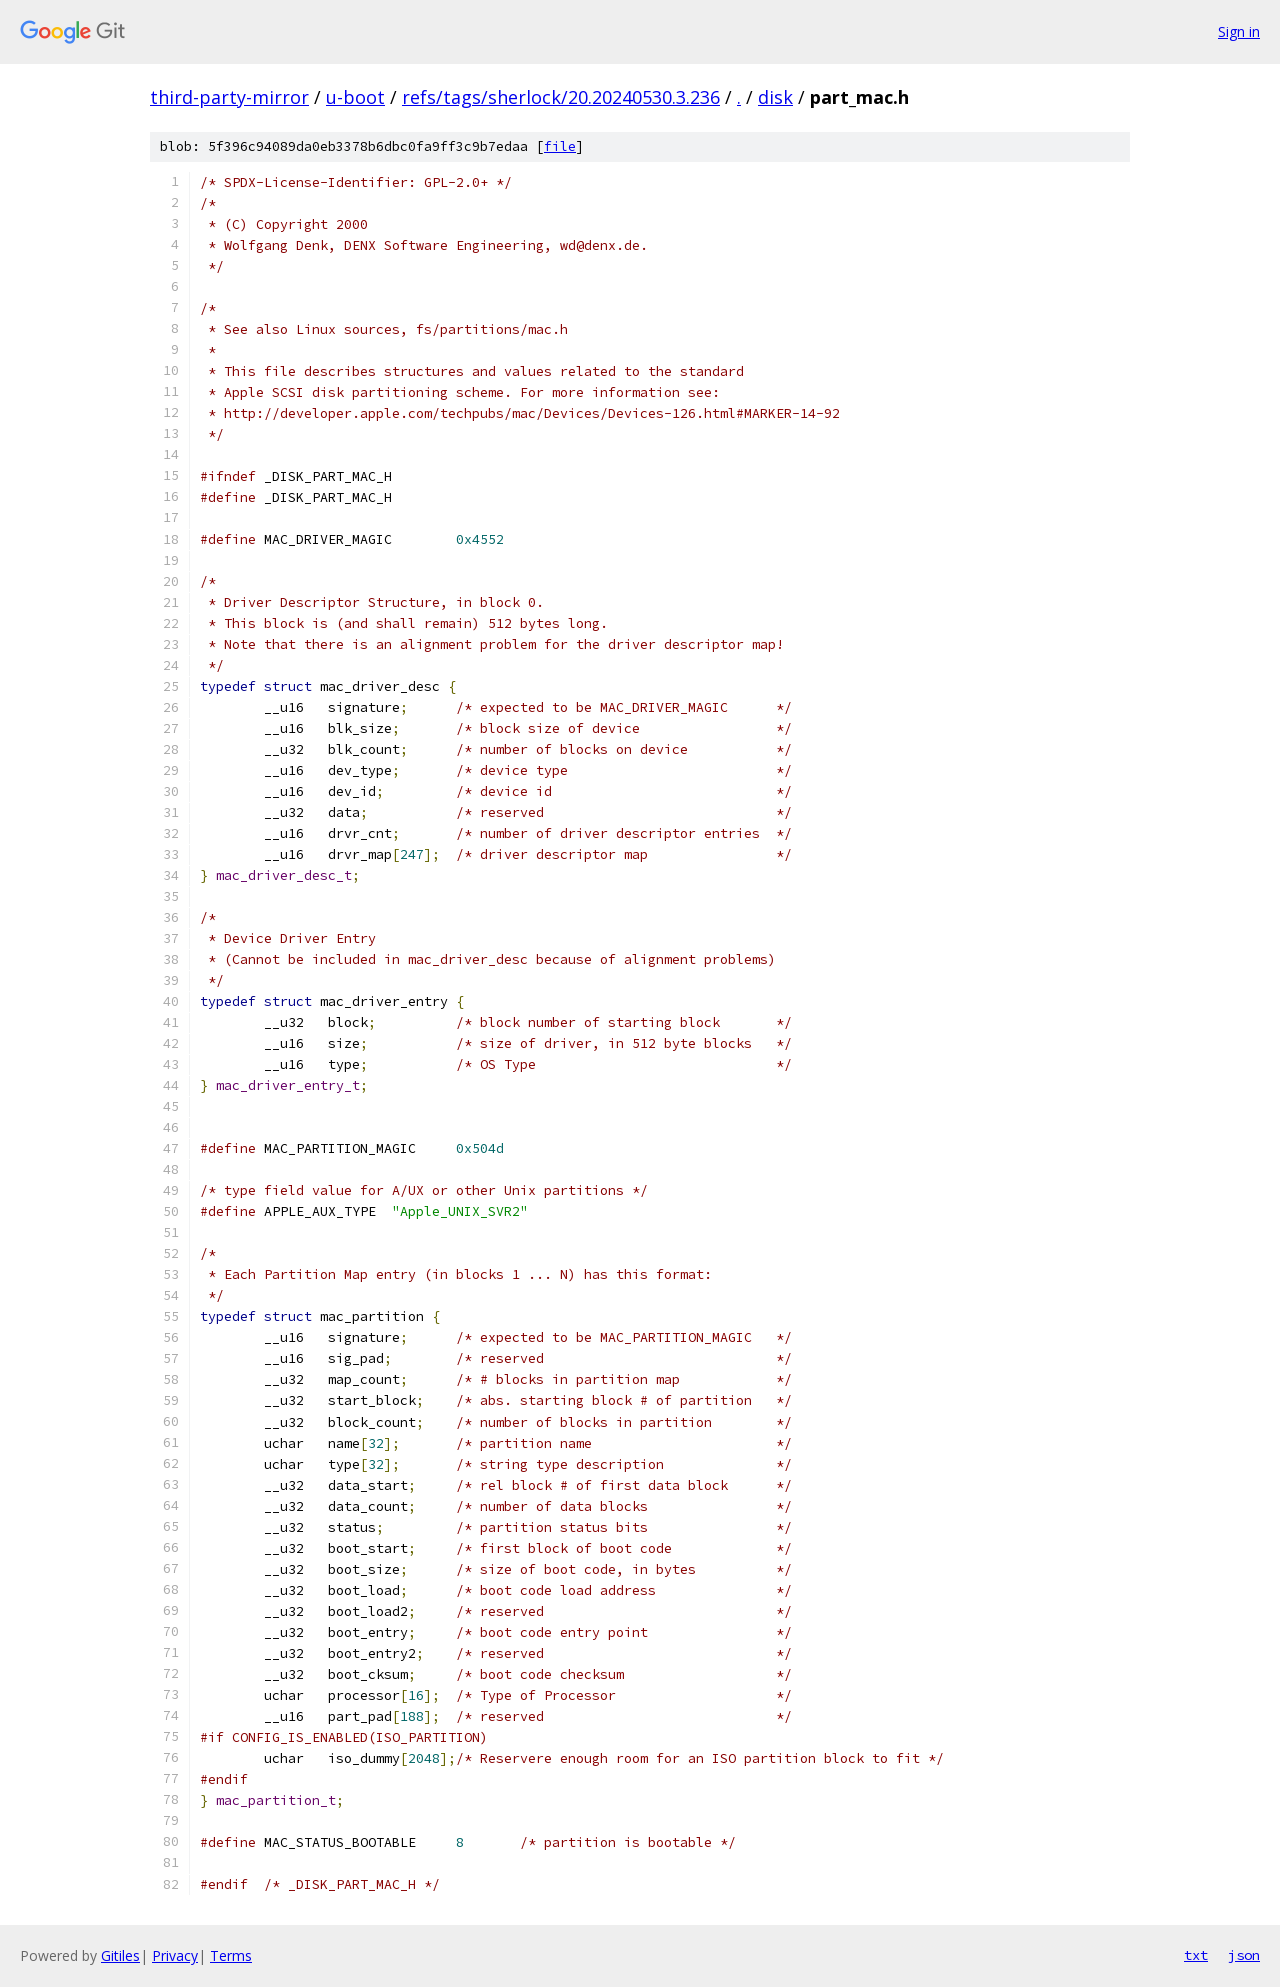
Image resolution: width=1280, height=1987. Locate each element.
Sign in (1239, 31)
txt (1196, 1955)
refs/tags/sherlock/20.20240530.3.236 (561, 97)
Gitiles (120, 1955)
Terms (231, 1955)
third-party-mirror (229, 97)
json (1244, 1955)
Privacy (175, 1955)
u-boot (355, 97)
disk (775, 97)
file (560, 146)
